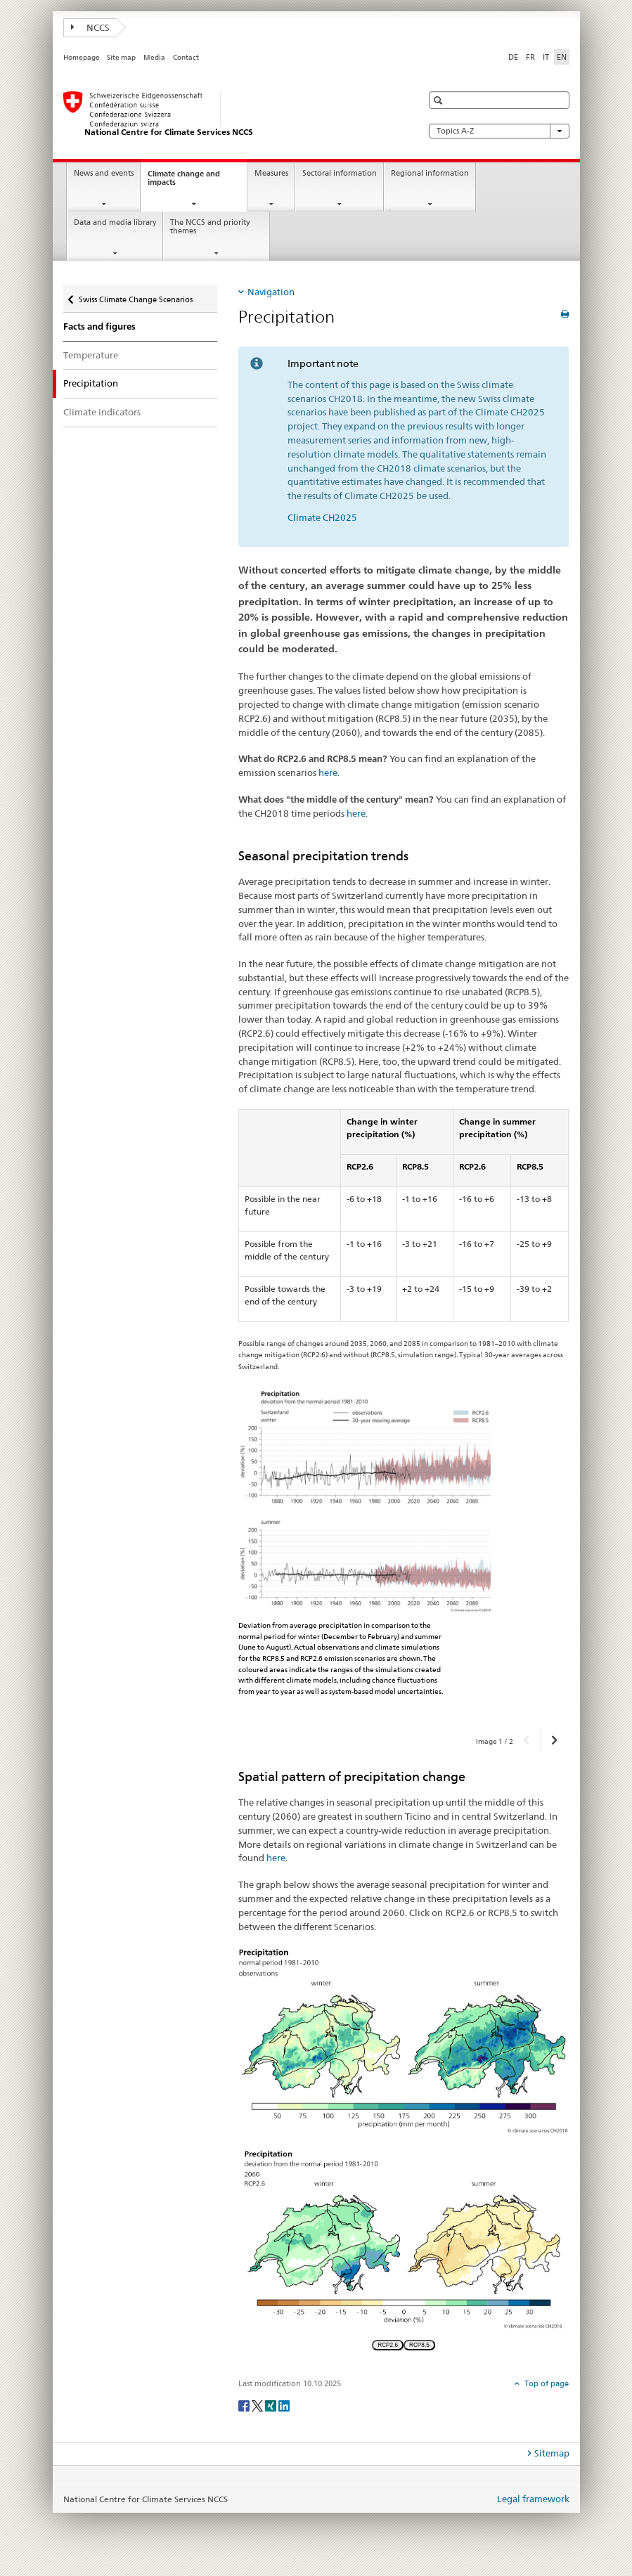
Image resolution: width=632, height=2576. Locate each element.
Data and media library (115, 222)
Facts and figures (99, 326)
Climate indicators (102, 412)
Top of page (545, 2383)
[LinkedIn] (284, 2405)
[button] (440, 100)
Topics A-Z (499, 131)
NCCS (90, 27)
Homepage (81, 57)
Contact (186, 57)
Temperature (90, 355)
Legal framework (533, 2498)
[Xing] (271, 2405)
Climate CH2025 (322, 517)
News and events (104, 173)
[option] (403, 1550)
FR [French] (530, 57)
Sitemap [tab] (551, 2453)
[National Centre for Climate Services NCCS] (228, 114)
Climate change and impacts (184, 182)
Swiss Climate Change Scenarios (135, 294)
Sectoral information (339, 173)
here (327, 772)
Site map (121, 57)
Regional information (430, 173)
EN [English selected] (562, 57)
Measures (271, 173)
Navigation (271, 291)
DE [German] (513, 57)
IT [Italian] (546, 57)
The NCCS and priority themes (210, 227)
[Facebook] (245, 2405)
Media (154, 57)
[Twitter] (258, 2405)
